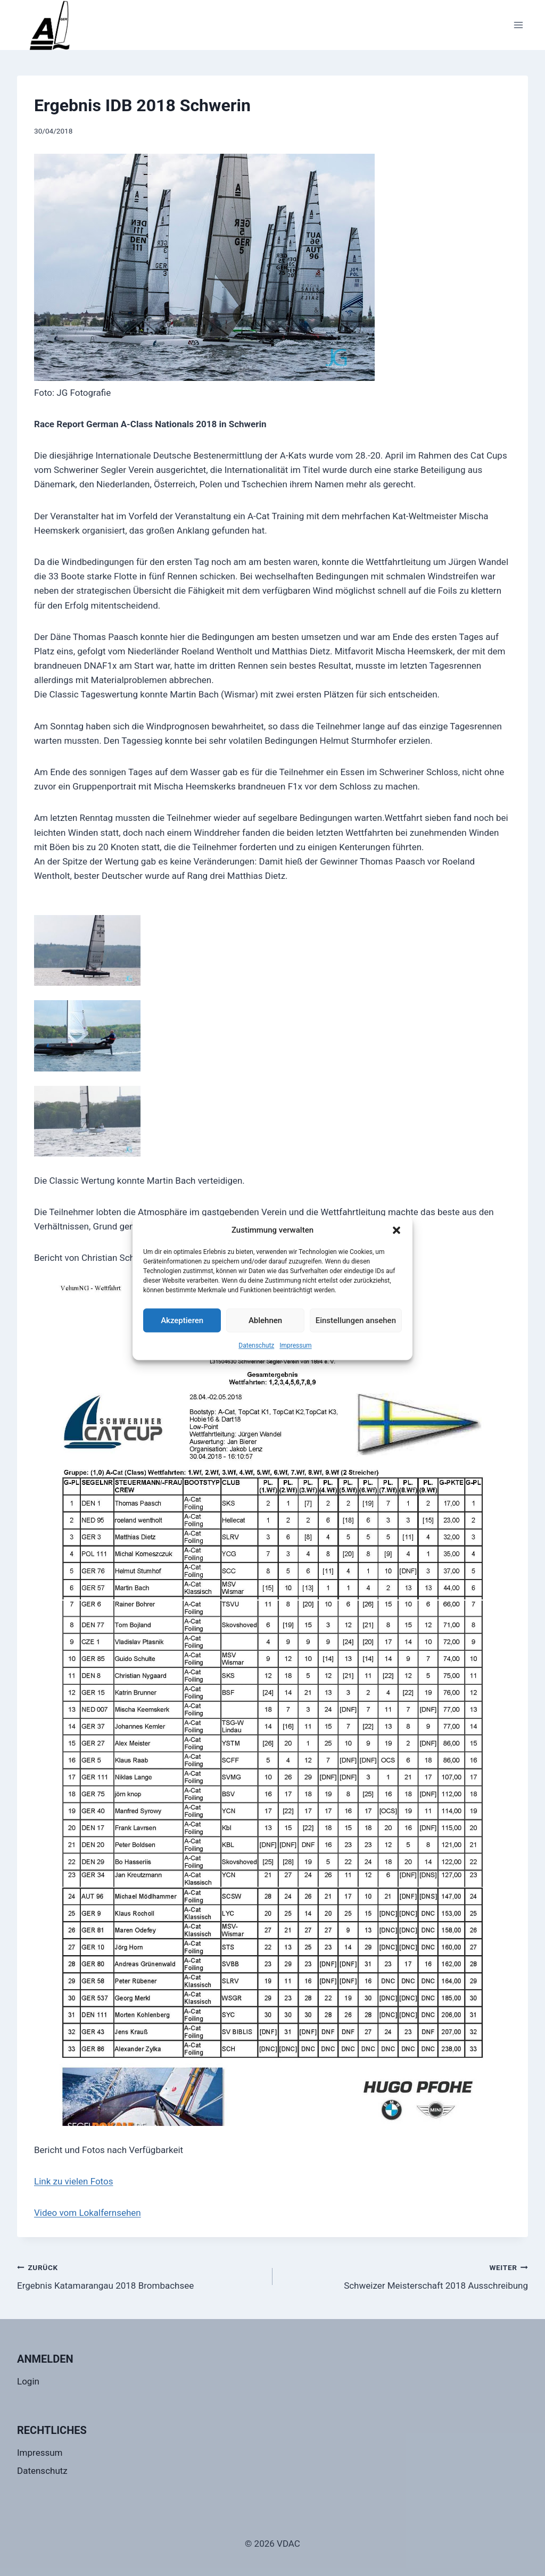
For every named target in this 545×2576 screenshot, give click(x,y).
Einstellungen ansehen (356, 1320)
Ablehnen (265, 1320)
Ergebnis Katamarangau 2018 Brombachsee (140, 2275)
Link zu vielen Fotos (73, 2181)
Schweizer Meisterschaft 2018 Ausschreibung (405, 2275)
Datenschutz (256, 1345)
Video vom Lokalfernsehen (87, 2212)
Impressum (295, 1345)
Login (28, 2381)
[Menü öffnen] (518, 24)
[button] (396, 1230)
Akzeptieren (182, 1320)
